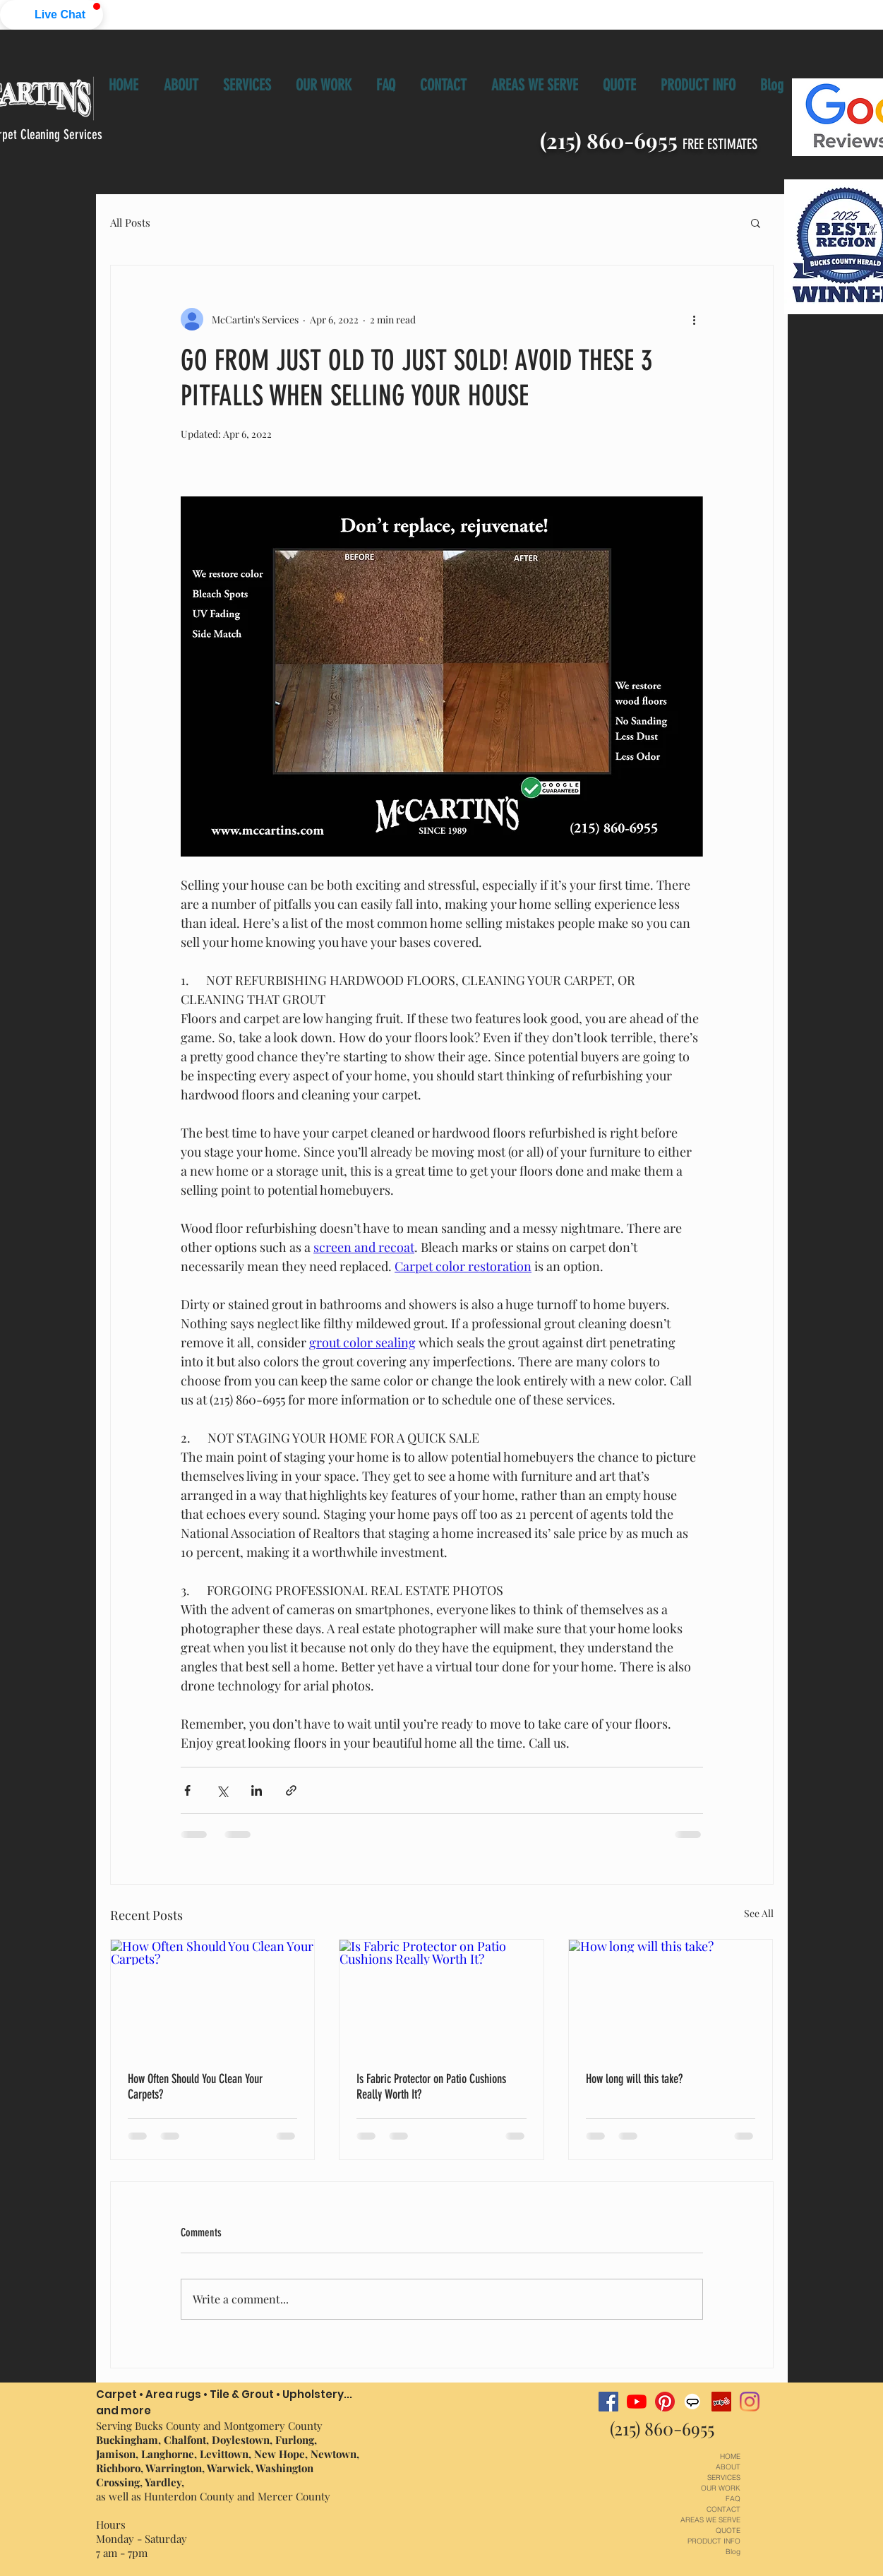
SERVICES (723, 2477)
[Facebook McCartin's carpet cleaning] (608, 2401)
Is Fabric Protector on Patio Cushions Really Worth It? (431, 2086)
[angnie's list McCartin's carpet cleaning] (693, 2401)
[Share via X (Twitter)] (222, 1790)
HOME (730, 2456)
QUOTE (728, 2530)
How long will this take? (634, 2079)
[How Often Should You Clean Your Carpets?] (213, 1997)
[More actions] (694, 319)
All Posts (130, 222)
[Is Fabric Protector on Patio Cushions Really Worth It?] (441, 1997)
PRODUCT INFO (713, 2541)
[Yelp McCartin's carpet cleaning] (721, 2401)
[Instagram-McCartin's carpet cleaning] (749, 2401)
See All (759, 1913)
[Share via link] (291, 1790)
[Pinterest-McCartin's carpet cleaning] (665, 2401)
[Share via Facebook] (187, 1790)
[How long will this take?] (671, 1997)
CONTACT (723, 2509)
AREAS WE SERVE (710, 2519)
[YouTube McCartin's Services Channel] (637, 2401)
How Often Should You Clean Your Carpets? (195, 2086)
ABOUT (728, 2466)
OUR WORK (720, 2488)
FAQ (733, 2498)
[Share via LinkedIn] (256, 1790)
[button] (51, 15)
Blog (733, 2551)
